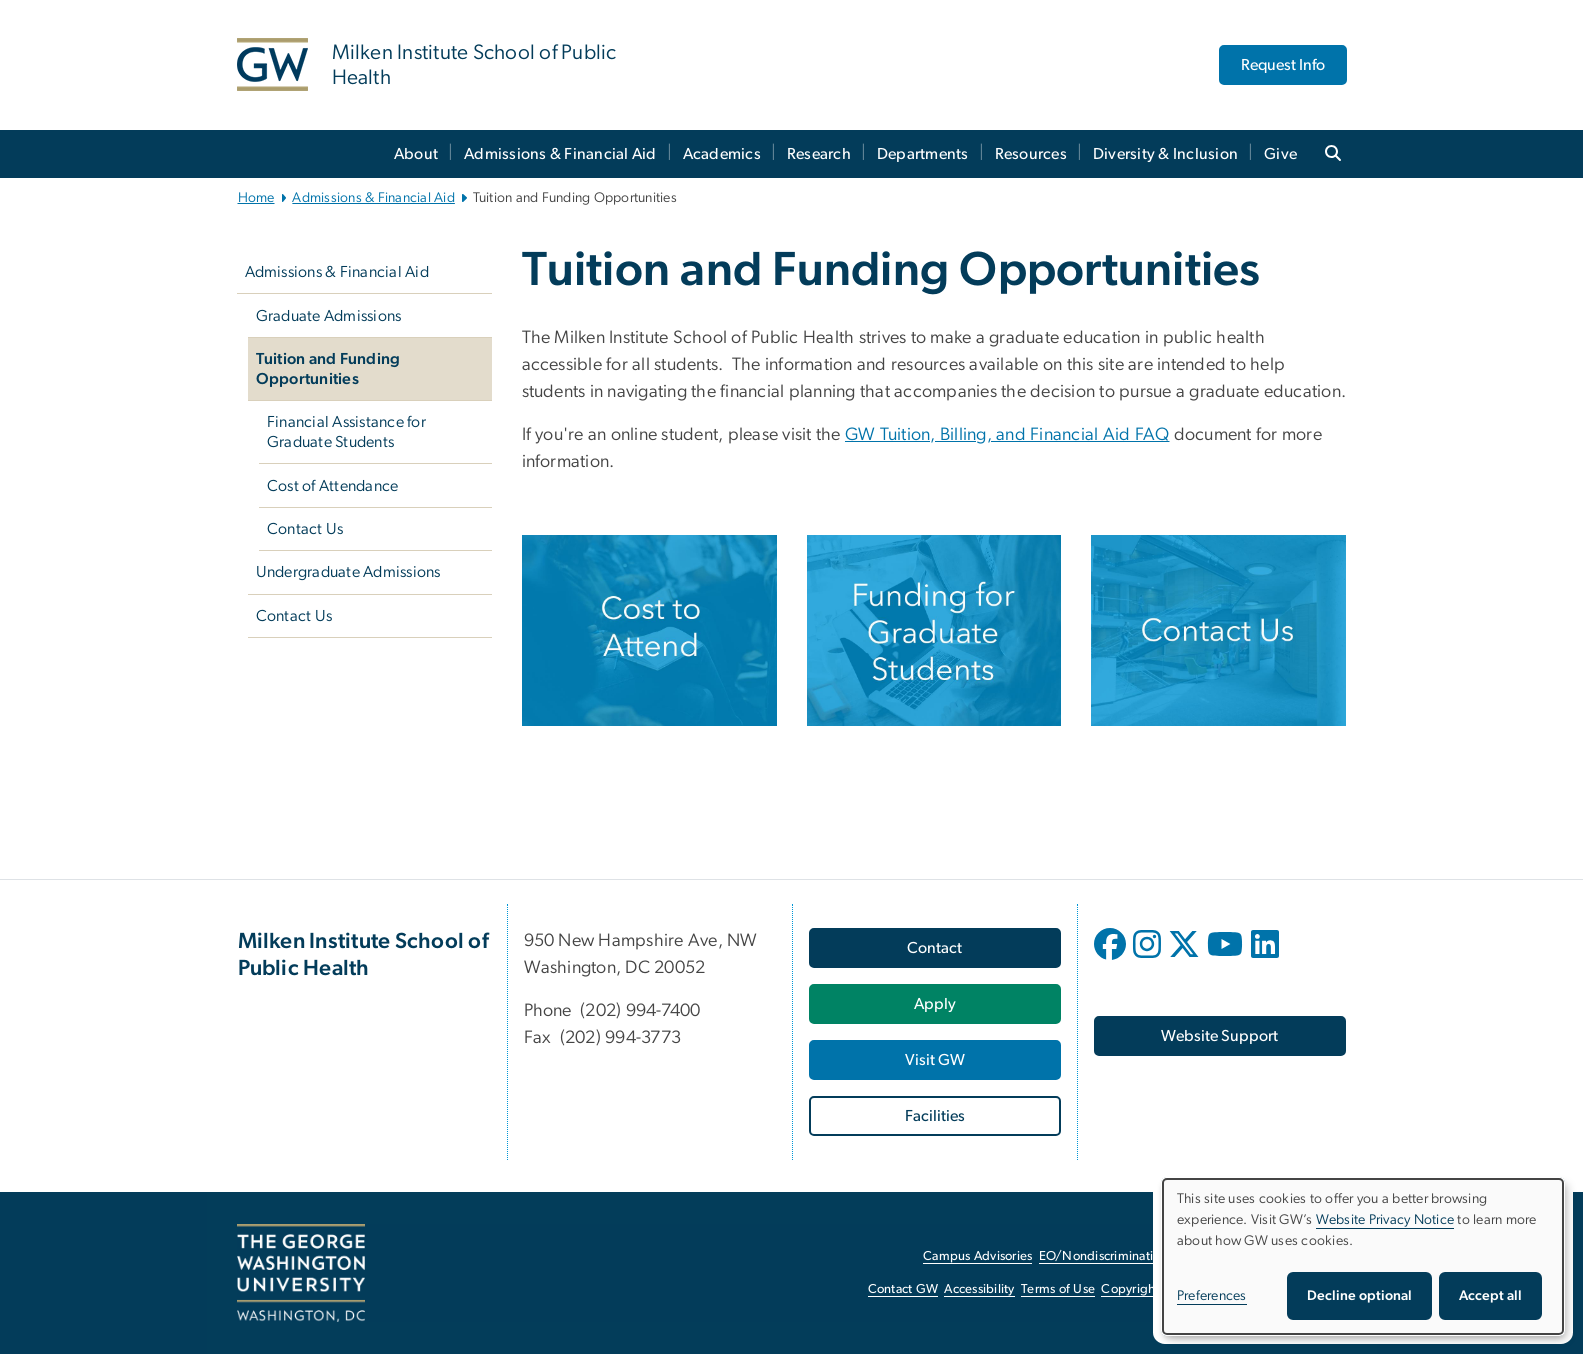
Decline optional (1359, 1296)
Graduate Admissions (329, 316)
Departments (923, 154)
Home (256, 198)
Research (819, 154)
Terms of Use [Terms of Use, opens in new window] (1058, 1289)
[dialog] (1363, 1256)
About (416, 154)
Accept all (1490, 1296)
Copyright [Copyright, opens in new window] (1130, 1289)
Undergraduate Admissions (348, 572)
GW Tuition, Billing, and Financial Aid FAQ (1007, 435)
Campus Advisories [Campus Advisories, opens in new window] (977, 1256)
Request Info (1283, 65)
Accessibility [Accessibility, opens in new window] (979, 1289)
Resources (1031, 154)
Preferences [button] (1212, 1296)
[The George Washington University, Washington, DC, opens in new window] (301, 1273)
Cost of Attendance (333, 486)
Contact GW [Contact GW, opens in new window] (903, 1289)
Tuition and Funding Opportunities (328, 369)
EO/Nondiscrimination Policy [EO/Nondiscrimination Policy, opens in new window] (1122, 1256)
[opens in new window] (1112, 959)
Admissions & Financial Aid (560, 154)
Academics (722, 154)
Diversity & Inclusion (1165, 154)
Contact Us (305, 529)
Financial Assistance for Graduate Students (346, 432)
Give (1280, 154)
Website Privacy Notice (1385, 1220)
